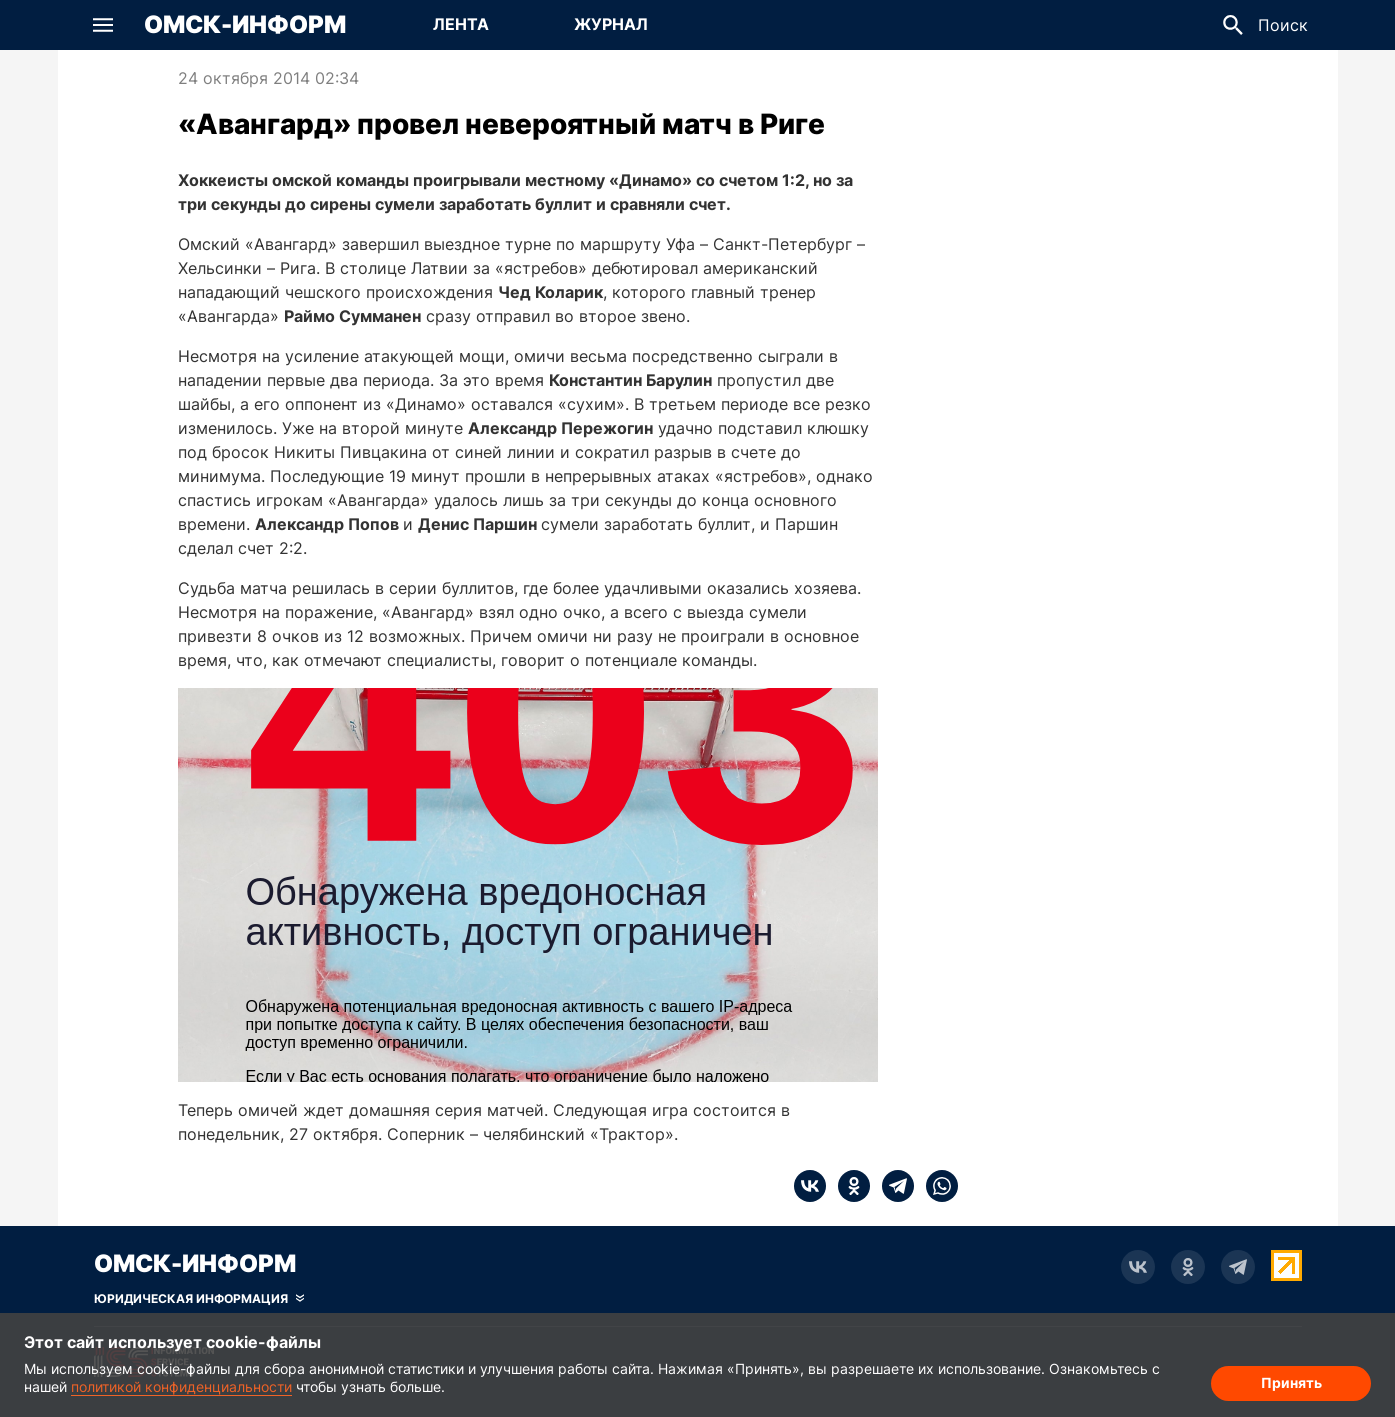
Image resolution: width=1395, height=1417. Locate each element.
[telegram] (892, 1186)
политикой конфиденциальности (181, 1386)
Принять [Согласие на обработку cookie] (1291, 1382)
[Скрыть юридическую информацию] (199, 1299)
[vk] (810, 1186)
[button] (103, 25)
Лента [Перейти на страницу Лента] (461, 24)
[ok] (848, 1186)
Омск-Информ (245, 25)
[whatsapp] (936, 1186)
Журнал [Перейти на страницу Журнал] (611, 24)
